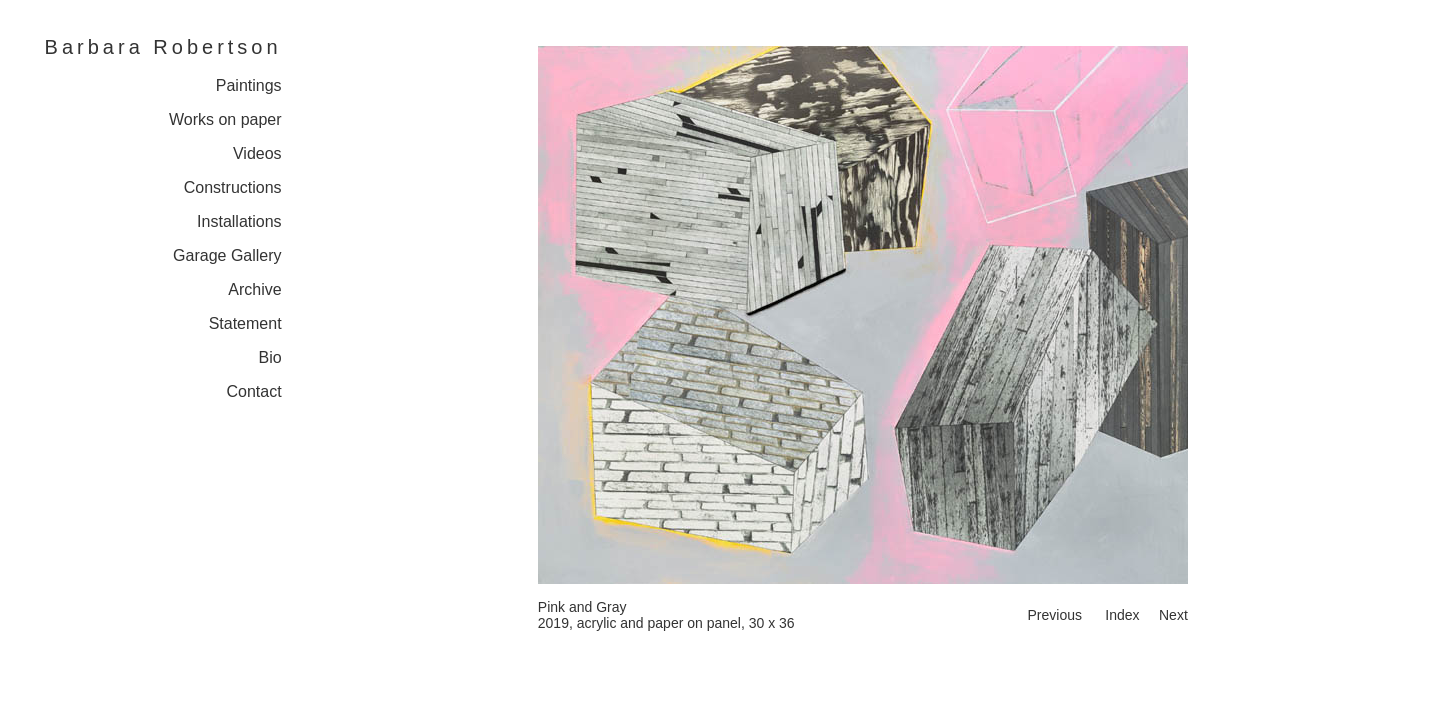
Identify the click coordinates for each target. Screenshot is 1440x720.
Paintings (249, 85)
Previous (1054, 615)
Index (1122, 615)
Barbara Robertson (163, 47)
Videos (257, 153)
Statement (245, 323)
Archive (254, 289)
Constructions (233, 187)
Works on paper (225, 119)
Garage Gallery (227, 255)
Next (1173, 615)
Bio (269, 357)
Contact (253, 391)
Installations (239, 221)
